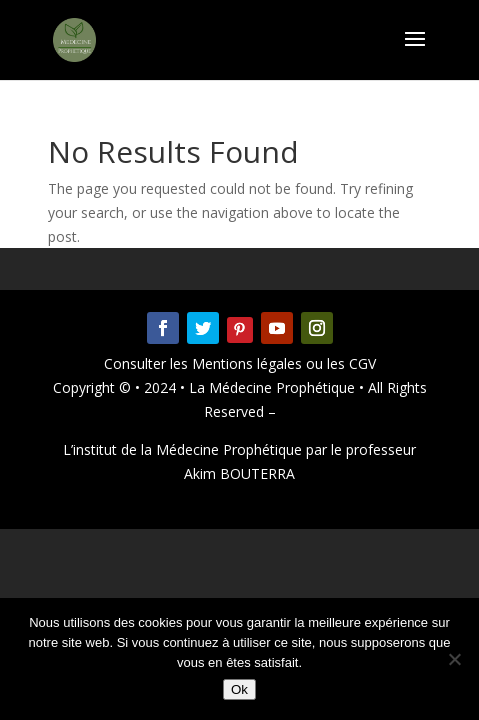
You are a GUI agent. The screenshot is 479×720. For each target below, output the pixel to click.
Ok (239, 689)
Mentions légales (249, 363)
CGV (360, 363)
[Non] (454, 659)
